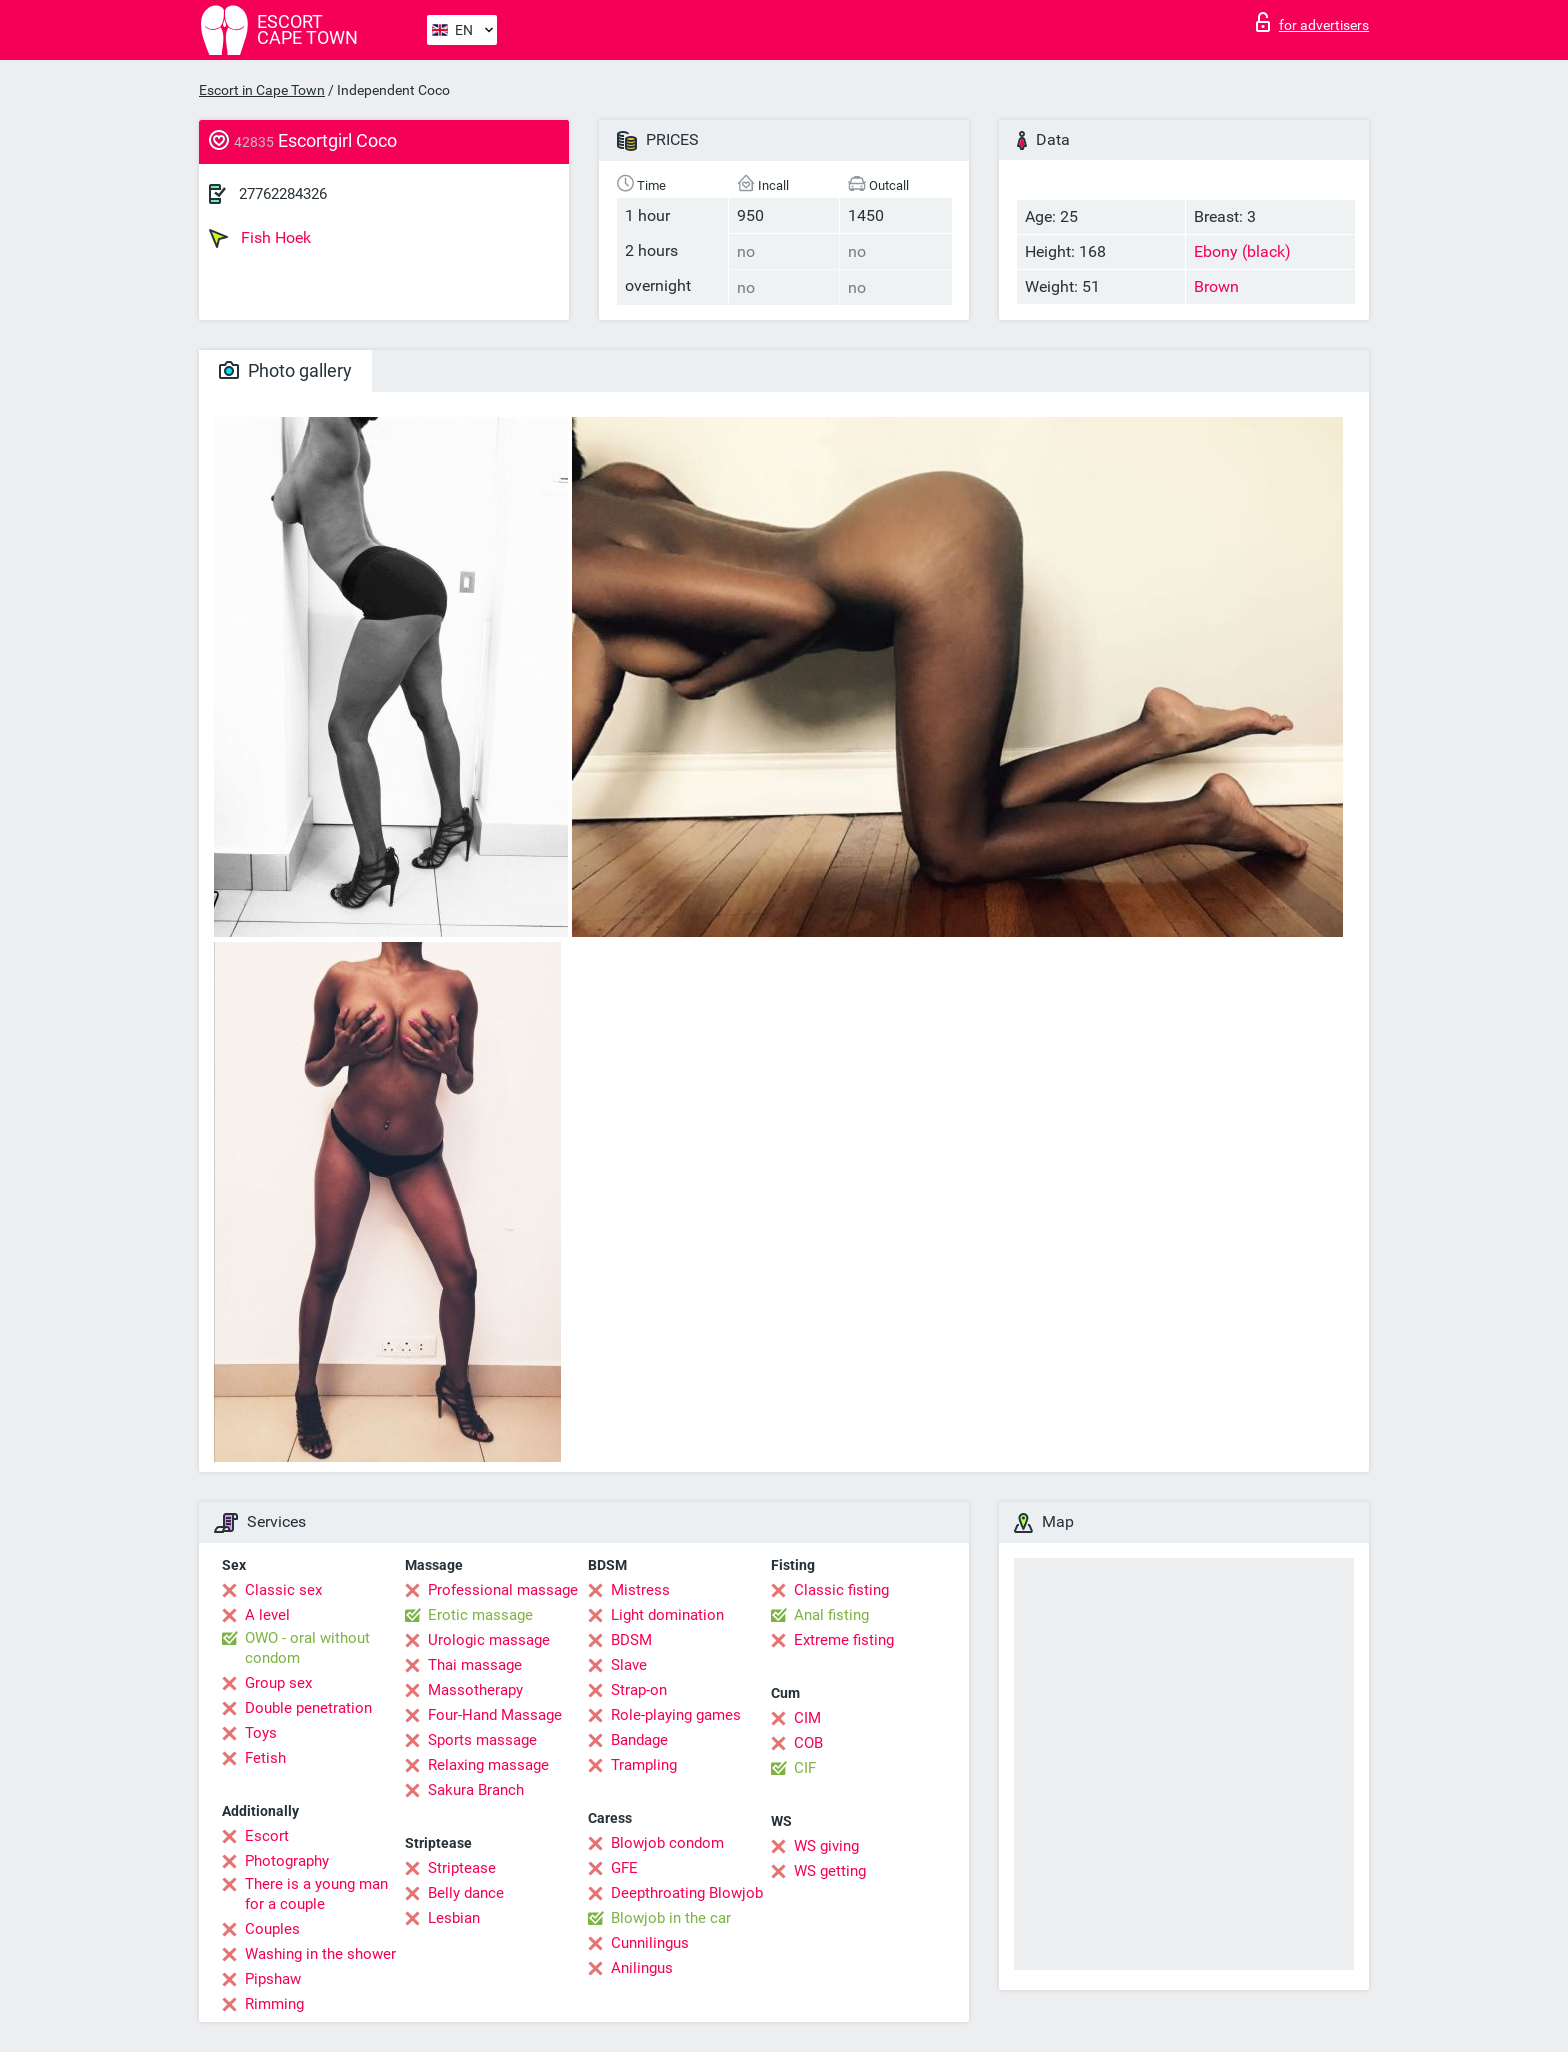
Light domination (667, 1615)
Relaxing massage (488, 1765)
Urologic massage (489, 1640)
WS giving (826, 1846)
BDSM (631, 1640)
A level (267, 1615)
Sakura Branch (476, 1790)
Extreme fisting (844, 1640)
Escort (267, 1836)
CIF (805, 1768)
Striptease (462, 1868)
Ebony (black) (1242, 251)
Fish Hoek (260, 238)
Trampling (644, 1765)
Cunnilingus (650, 1943)
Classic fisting (841, 1590)
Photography (287, 1861)
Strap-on (639, 1690)
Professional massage (503, 1590)
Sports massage (482, 1740)
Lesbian (454, 1918)
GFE (624, 1868)
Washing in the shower (320, 1954)
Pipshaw (273, 1979)
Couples (272, 1929)
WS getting (830, 1871)
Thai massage (475, 1665)
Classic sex (283, 1590)
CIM (807, 1718)
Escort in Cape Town (262, 90)
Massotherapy (475, 1690)
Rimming (274, 2004)
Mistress (640, 1590)
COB (808, 1743)
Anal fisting (831, 1615)
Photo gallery (285, 370)
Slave (629, 1665)
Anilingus (642, 1968)
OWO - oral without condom (307, 1648)
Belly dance (466, 1893)
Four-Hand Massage (495, 1715)
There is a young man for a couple (316, 1894)
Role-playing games (676, 1715)
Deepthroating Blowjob (687, 1893)
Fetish (265, 1758)
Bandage (639, 1740)
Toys (261, 1733)
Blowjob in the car (671, 1918)
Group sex (278, 1683)
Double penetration (308, 1708)
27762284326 (283, 194)
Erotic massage (480, 1615)
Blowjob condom (667, 1843)
